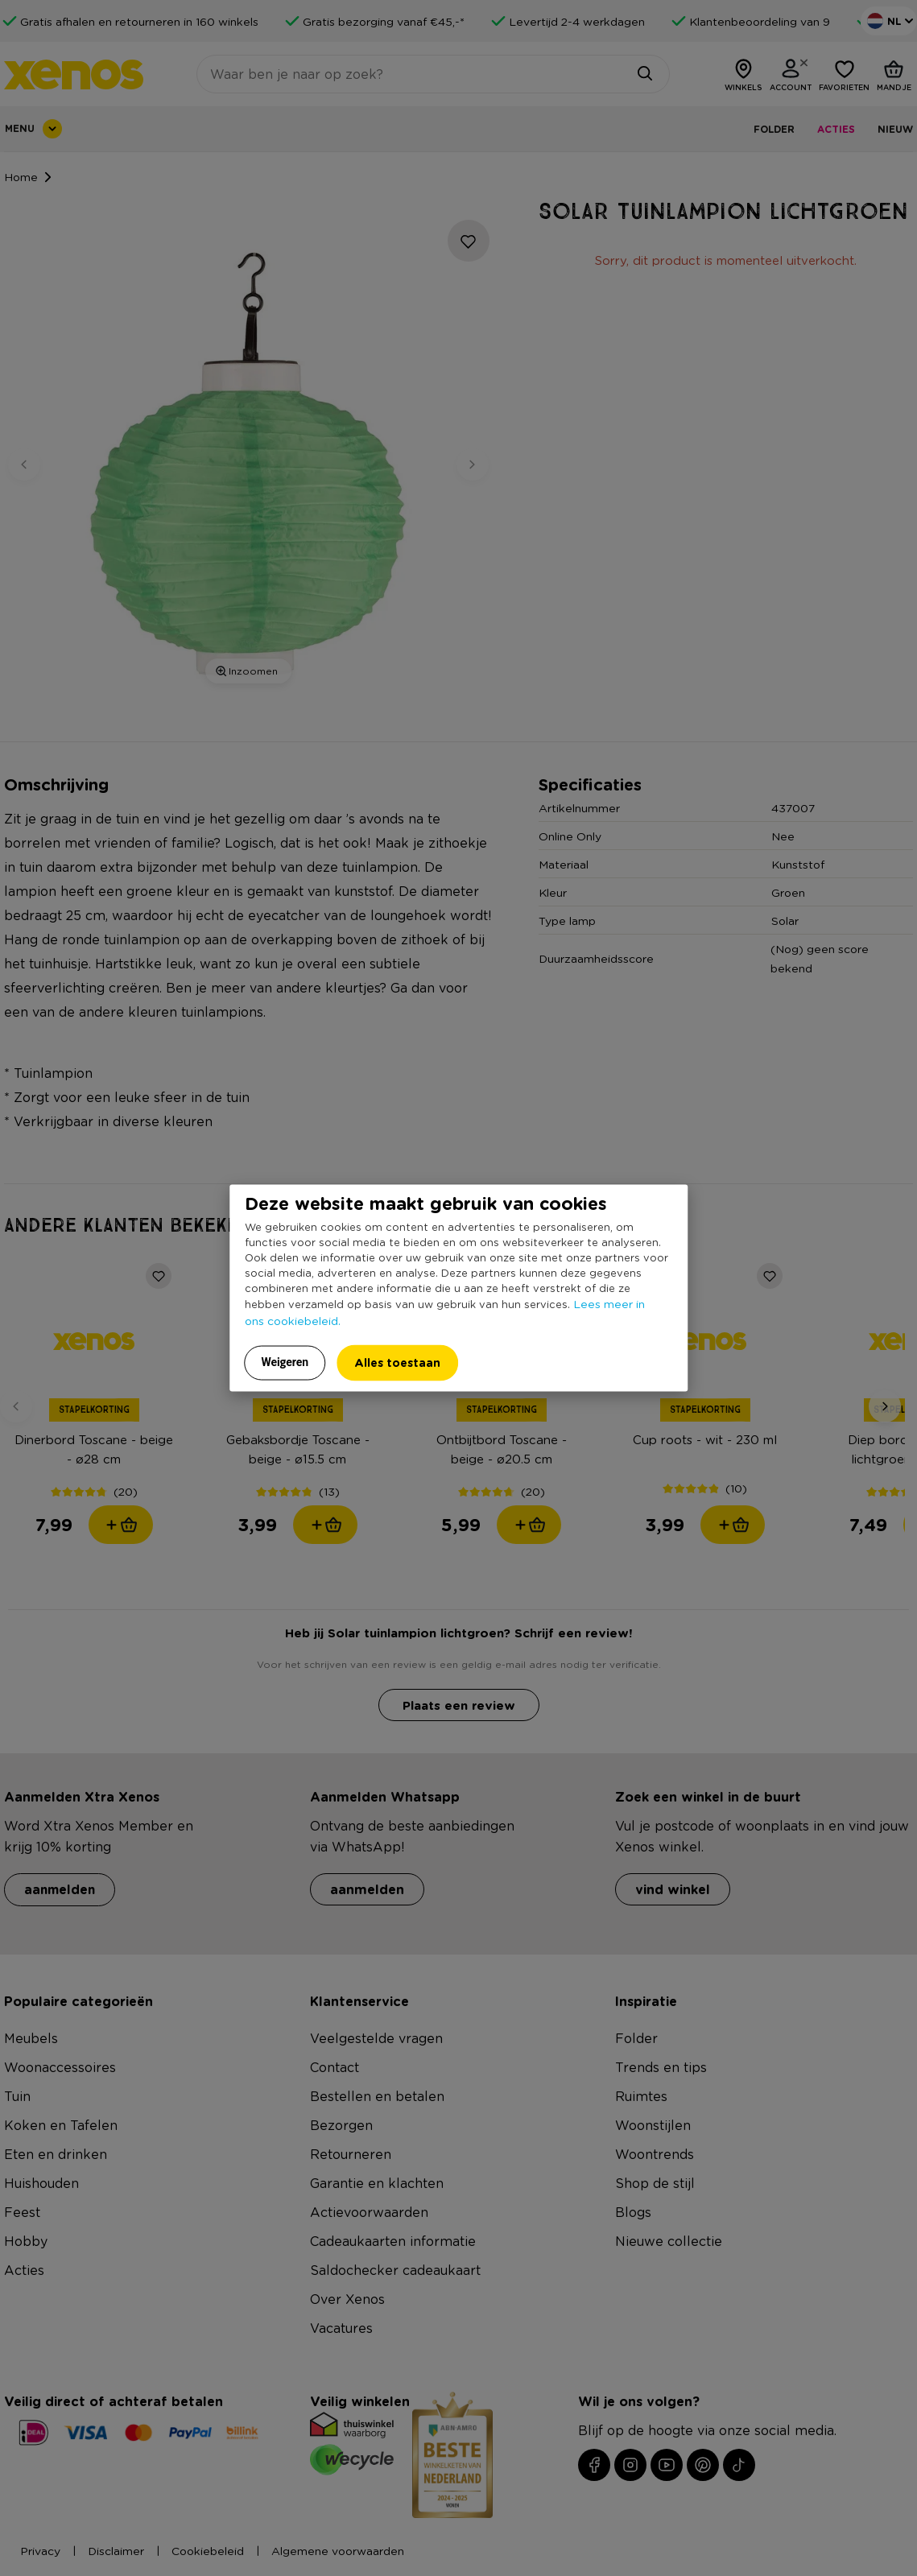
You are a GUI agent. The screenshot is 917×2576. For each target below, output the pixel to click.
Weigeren (285, 1362)
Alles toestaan (397, 1362)
